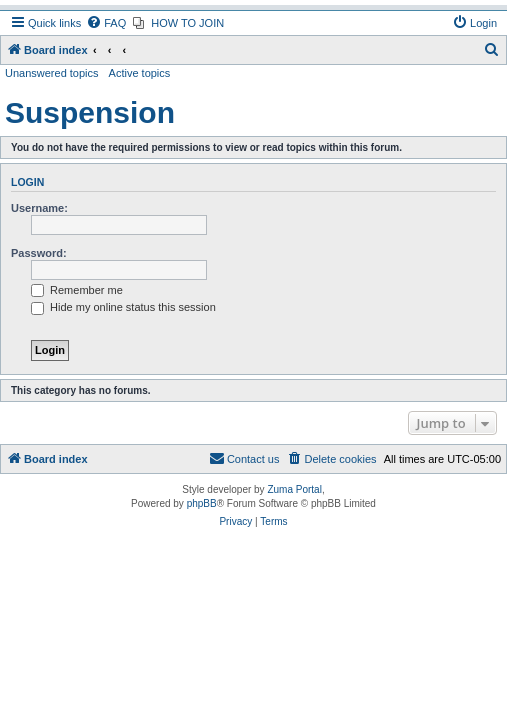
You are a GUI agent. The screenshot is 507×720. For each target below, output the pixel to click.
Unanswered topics (52, 73)
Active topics (140, 73)
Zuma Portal (294, 489)
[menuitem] (106, 23)
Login (27, 182)
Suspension (90, 112)
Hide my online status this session (123, 307)
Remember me (77, 290)
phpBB (202, 503)
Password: (39, 253)
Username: (39, 208)
